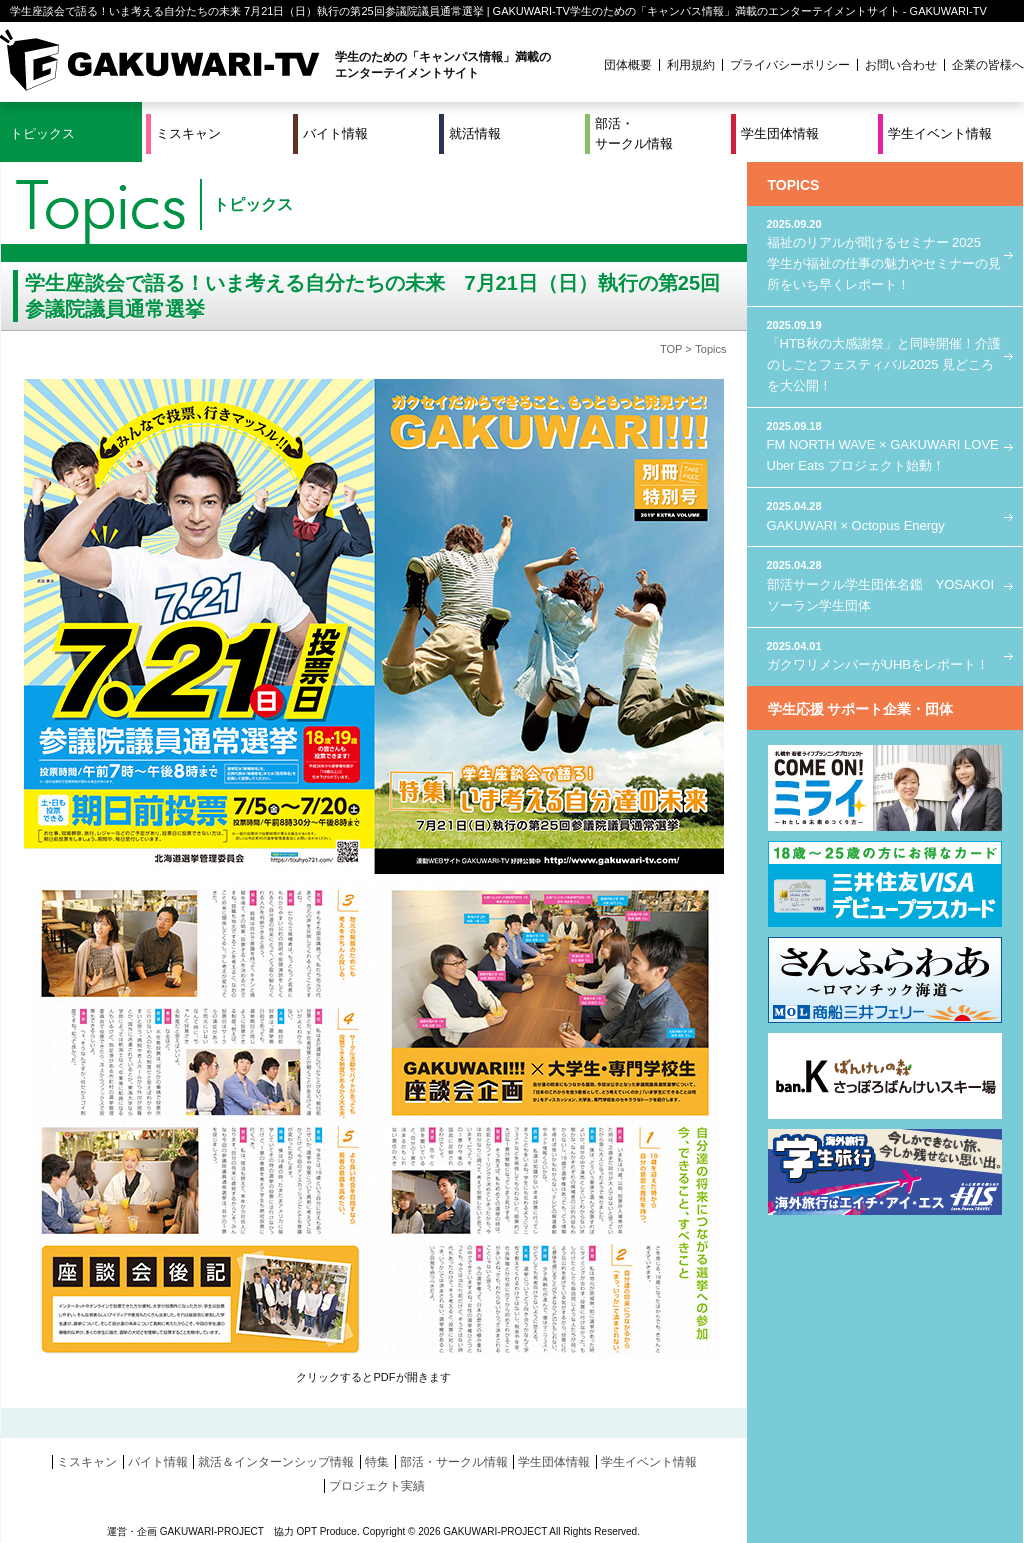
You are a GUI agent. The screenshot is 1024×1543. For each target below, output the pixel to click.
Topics (710, 349)
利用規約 (691, 65)
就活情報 (475, 133)
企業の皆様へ (988, 65)
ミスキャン (188, 133)
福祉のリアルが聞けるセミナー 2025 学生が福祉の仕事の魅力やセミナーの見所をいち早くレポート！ (885, 254)
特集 (377, 1462)
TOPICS (794, 185)
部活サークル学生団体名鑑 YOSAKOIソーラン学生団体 (885, 584)
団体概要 (628, 65)
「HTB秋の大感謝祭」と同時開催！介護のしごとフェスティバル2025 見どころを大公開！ (885, 355)
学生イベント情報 (940, 133)
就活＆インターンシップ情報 (276, 1462)
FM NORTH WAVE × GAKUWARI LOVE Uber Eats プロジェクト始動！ (885, 445)
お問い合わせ (901, 65)
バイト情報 (335, 133)
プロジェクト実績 (377, 1486)
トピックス (42, 133)
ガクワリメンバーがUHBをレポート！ (885, 655)
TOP (671, 349)
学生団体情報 (780, 133)
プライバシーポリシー (790, 65)
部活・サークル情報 (634, 133)
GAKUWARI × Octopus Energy (885, 515)
